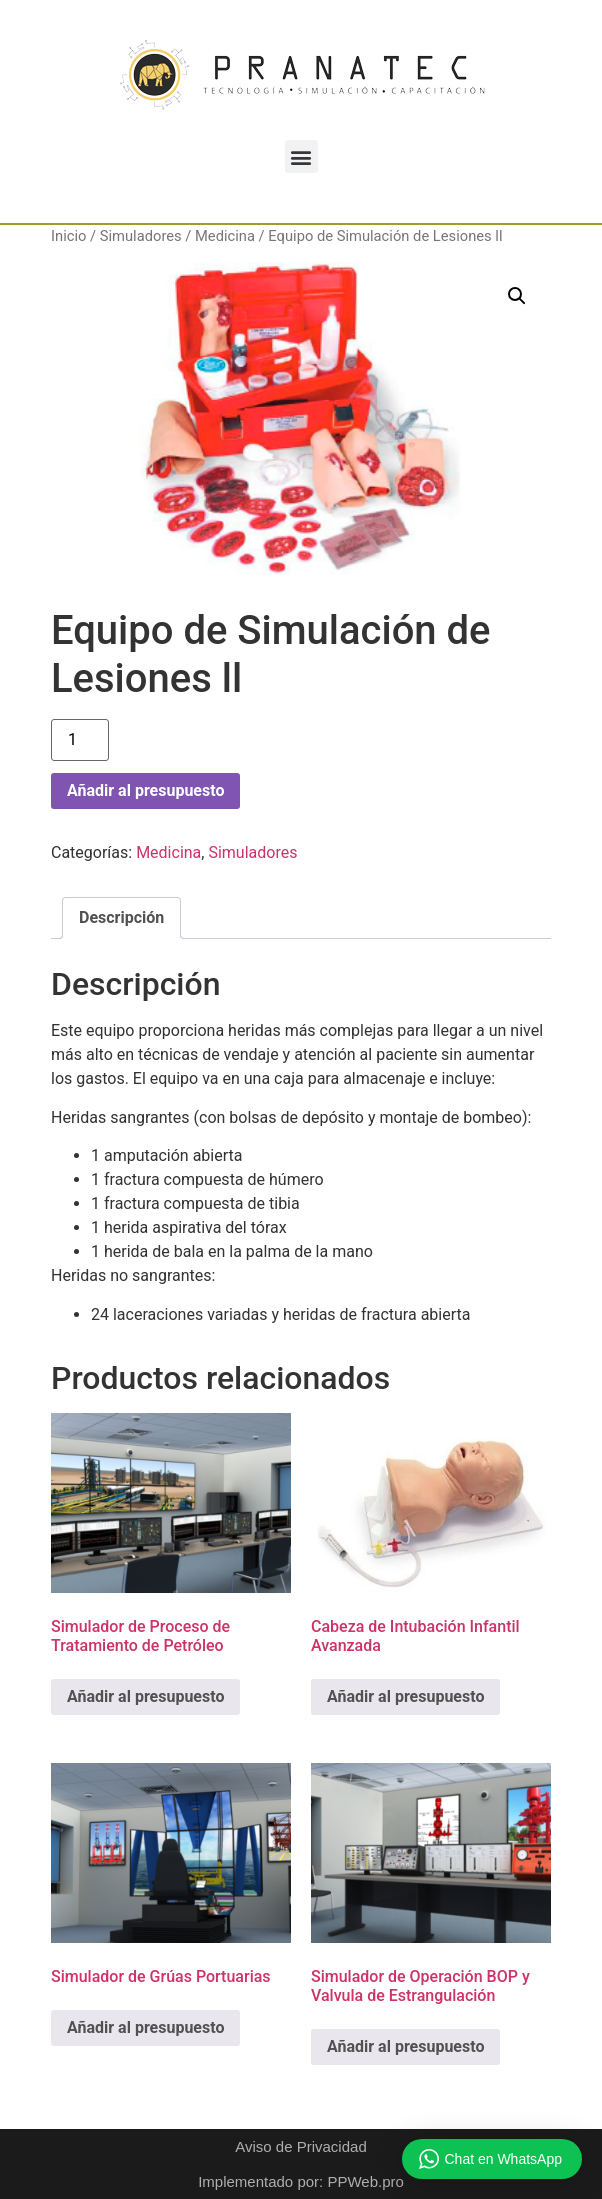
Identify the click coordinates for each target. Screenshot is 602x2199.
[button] (301, 156)
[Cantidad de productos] (80, 740)
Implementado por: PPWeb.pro (301, 2181)
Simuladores (141, 236)
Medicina (225, 236)
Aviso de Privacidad (300, 2146)
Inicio (68, 236)
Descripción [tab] (121, 917)
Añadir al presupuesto (145, 790)
